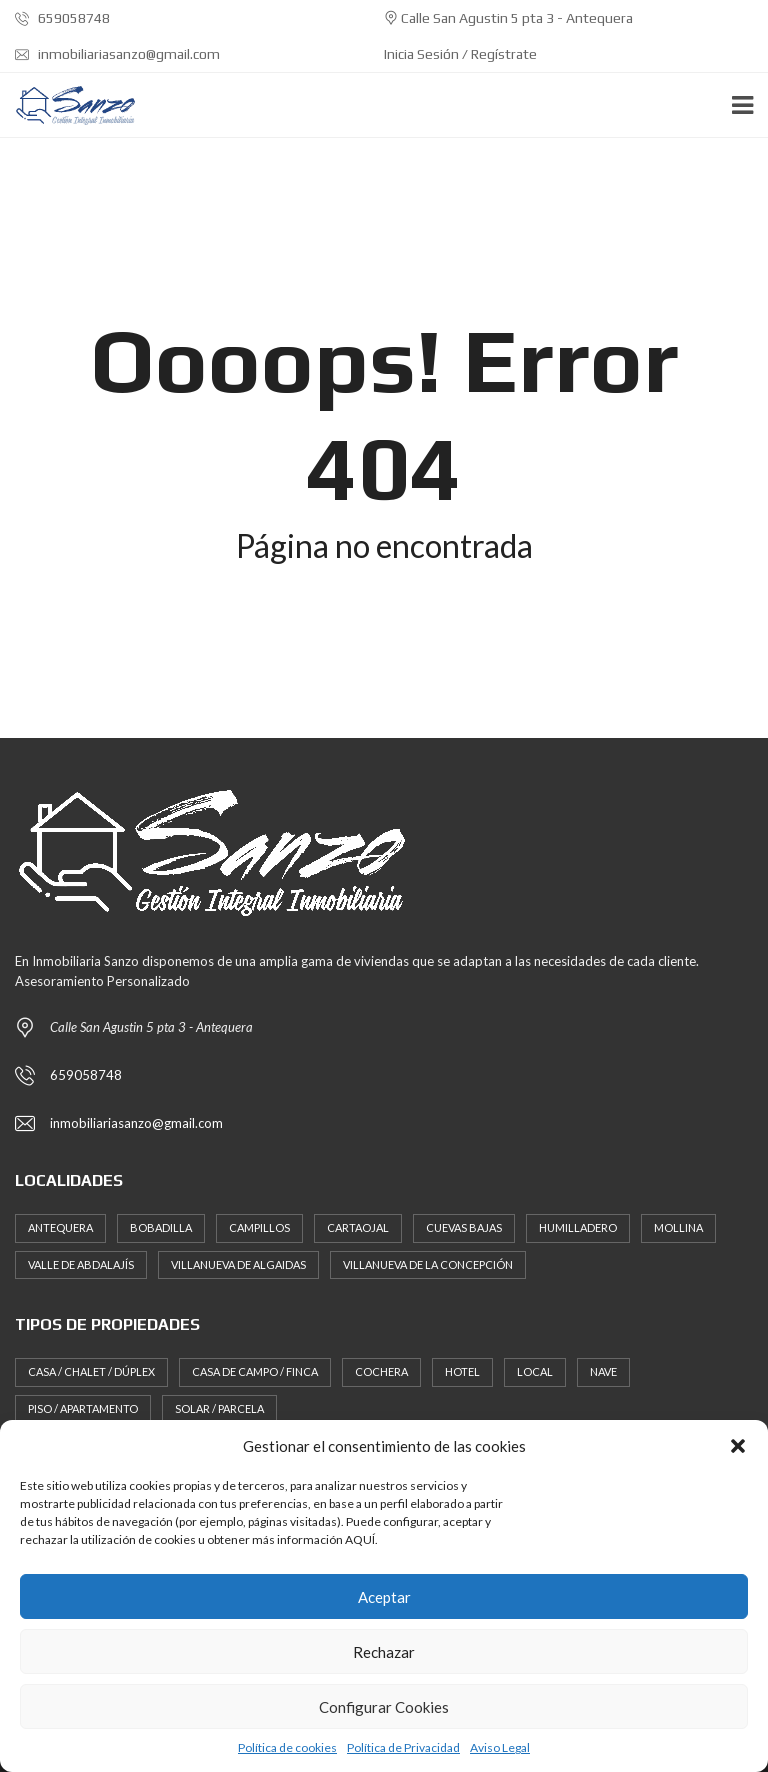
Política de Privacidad (403, 1747)
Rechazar (384, 1652)
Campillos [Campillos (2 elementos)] (259, 1227)
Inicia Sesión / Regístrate (460, 54)
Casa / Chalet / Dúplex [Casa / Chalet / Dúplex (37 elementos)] (91, 1371)
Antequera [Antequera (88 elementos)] (60, 1227)
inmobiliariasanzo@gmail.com (117, 54)
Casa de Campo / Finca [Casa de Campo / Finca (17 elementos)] (255, 1371)
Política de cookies (287, 1747)
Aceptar (384, 1597)
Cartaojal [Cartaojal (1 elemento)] (358, 1227)
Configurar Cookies (384, 1707)
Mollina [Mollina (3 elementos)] (678, 1227)
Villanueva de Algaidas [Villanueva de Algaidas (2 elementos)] (238, 1264)
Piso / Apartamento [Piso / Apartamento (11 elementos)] (83, 1408)
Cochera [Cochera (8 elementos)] (381, 1371)
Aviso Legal (500, 1747)
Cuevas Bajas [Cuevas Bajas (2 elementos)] (464, 1227)
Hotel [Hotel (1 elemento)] (462, 1371)
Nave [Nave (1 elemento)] (603, 1371)
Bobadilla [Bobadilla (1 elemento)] (161, 1227)
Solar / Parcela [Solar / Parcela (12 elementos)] (219, 1408)
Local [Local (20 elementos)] (535, 1371)
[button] (738, 1446)
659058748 (62, 18)
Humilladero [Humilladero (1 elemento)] (578, 1227)
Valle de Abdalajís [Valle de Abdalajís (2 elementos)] (81, 1264)
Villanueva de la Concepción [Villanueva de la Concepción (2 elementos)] (428, 1264)
